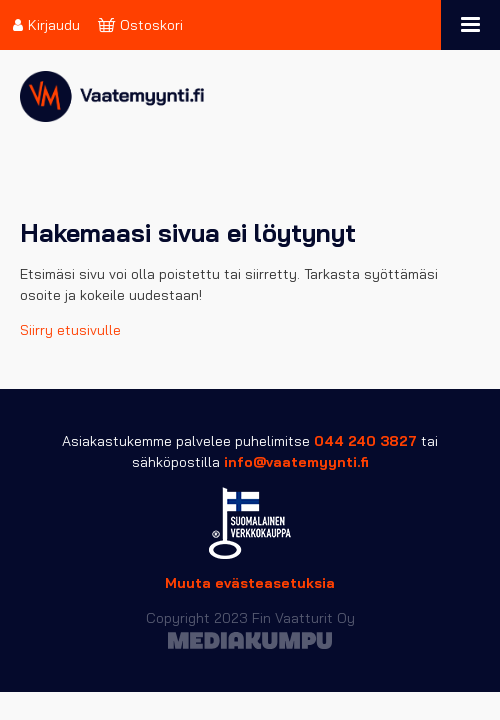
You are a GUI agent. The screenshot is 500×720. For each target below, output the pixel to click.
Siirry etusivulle (70, 330)
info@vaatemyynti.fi (296, 462)
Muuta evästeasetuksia (250, 583)
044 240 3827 (365, 441)
